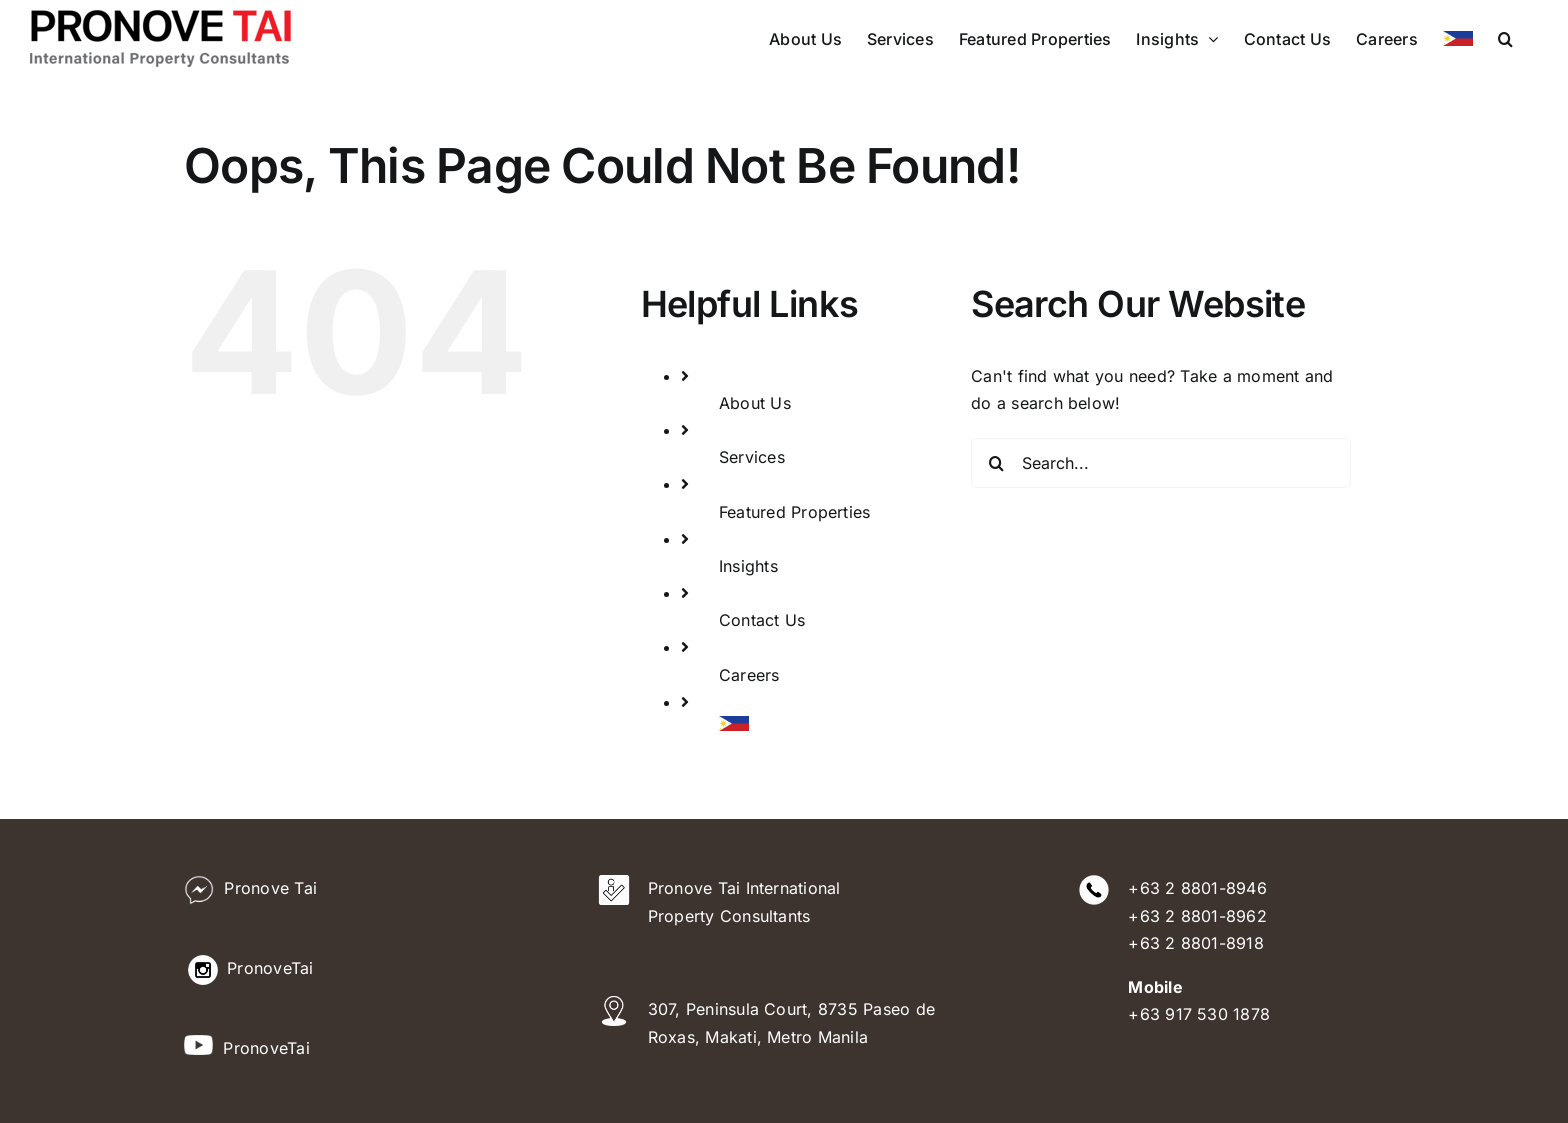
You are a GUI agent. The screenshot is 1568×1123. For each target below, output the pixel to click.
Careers (749, 675)
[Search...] (1161, 463)
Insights (748, 566)
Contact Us (762, 620)
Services (752, 457)
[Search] (996, 463)
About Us (755, 403)
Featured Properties (795, 512)
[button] (1505, 38)
